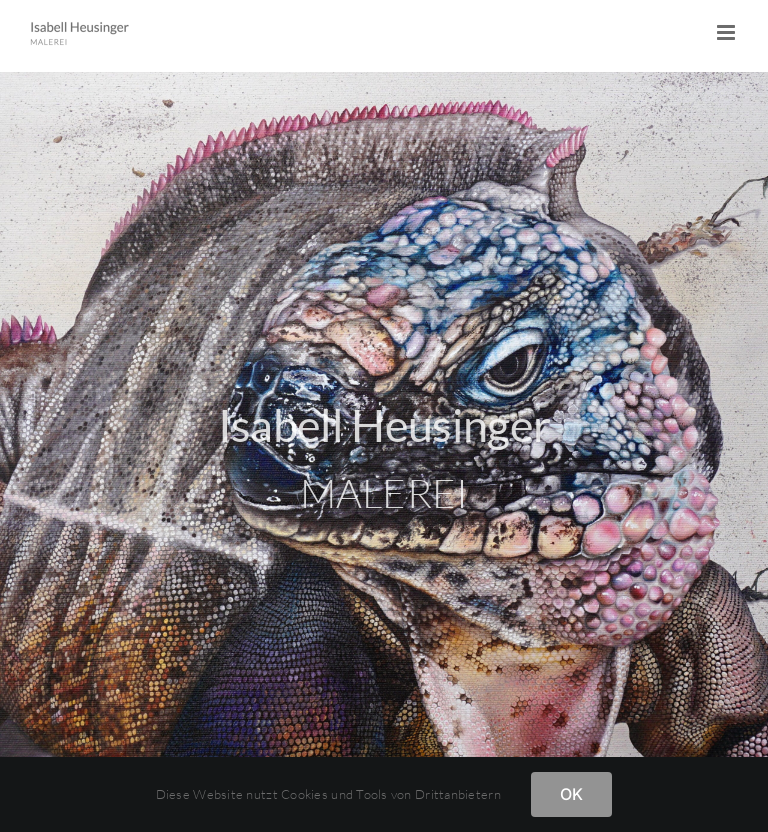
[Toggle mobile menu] (727, 32)
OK (571, 794)
